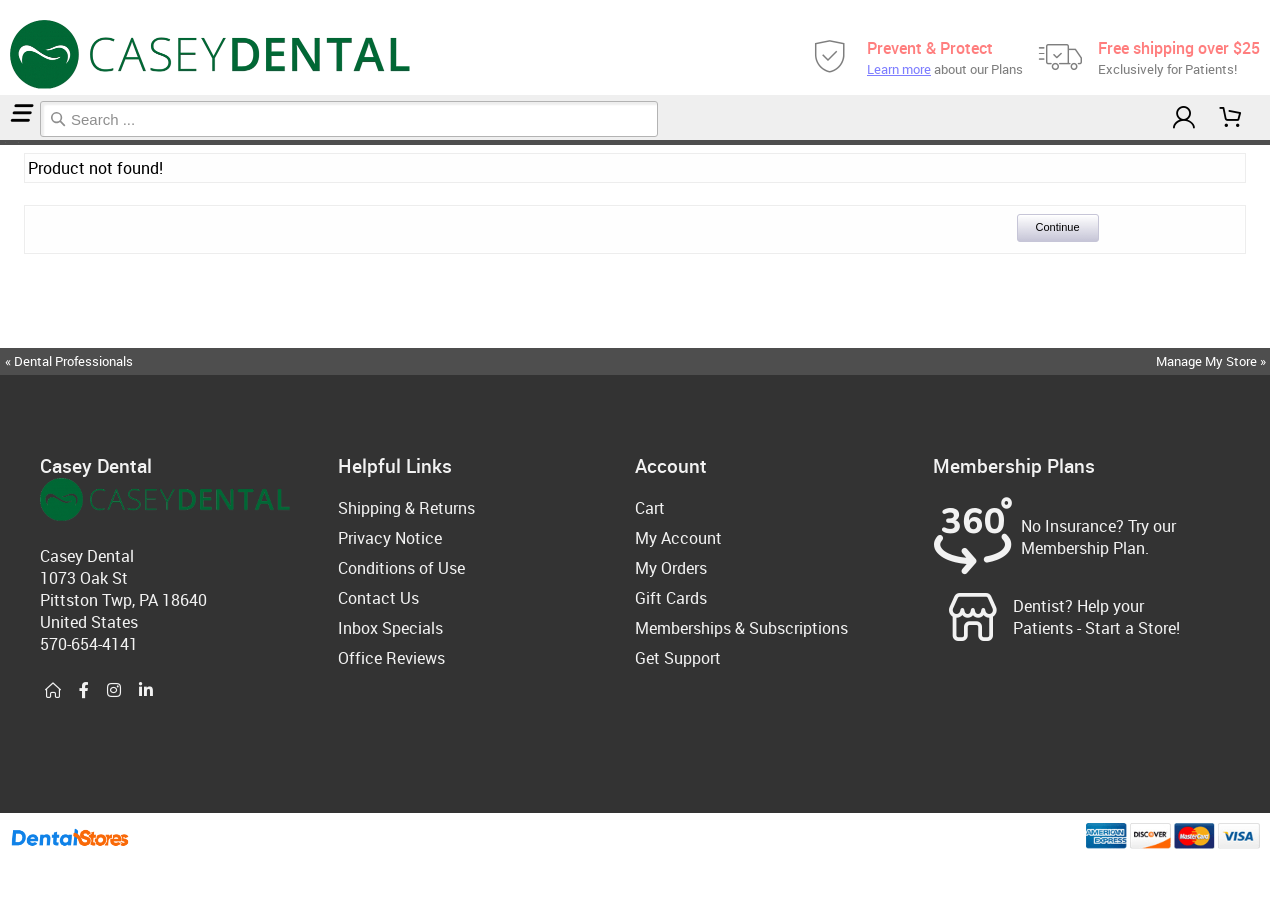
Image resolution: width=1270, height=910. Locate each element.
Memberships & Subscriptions (741, 628)
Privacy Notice (390, 538)
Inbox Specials (390, 628)
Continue (1058, 227)
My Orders (671, 568)
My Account (678, 538)
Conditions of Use (401, 568)
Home (3, 142)
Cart (650, 508)
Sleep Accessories (11, 142)
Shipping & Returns (406, 508)
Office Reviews (391, 658)
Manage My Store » (1212, 361)
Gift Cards (671, 598)
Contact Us (378, 598)
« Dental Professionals (69, 361)
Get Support (678, 658)
